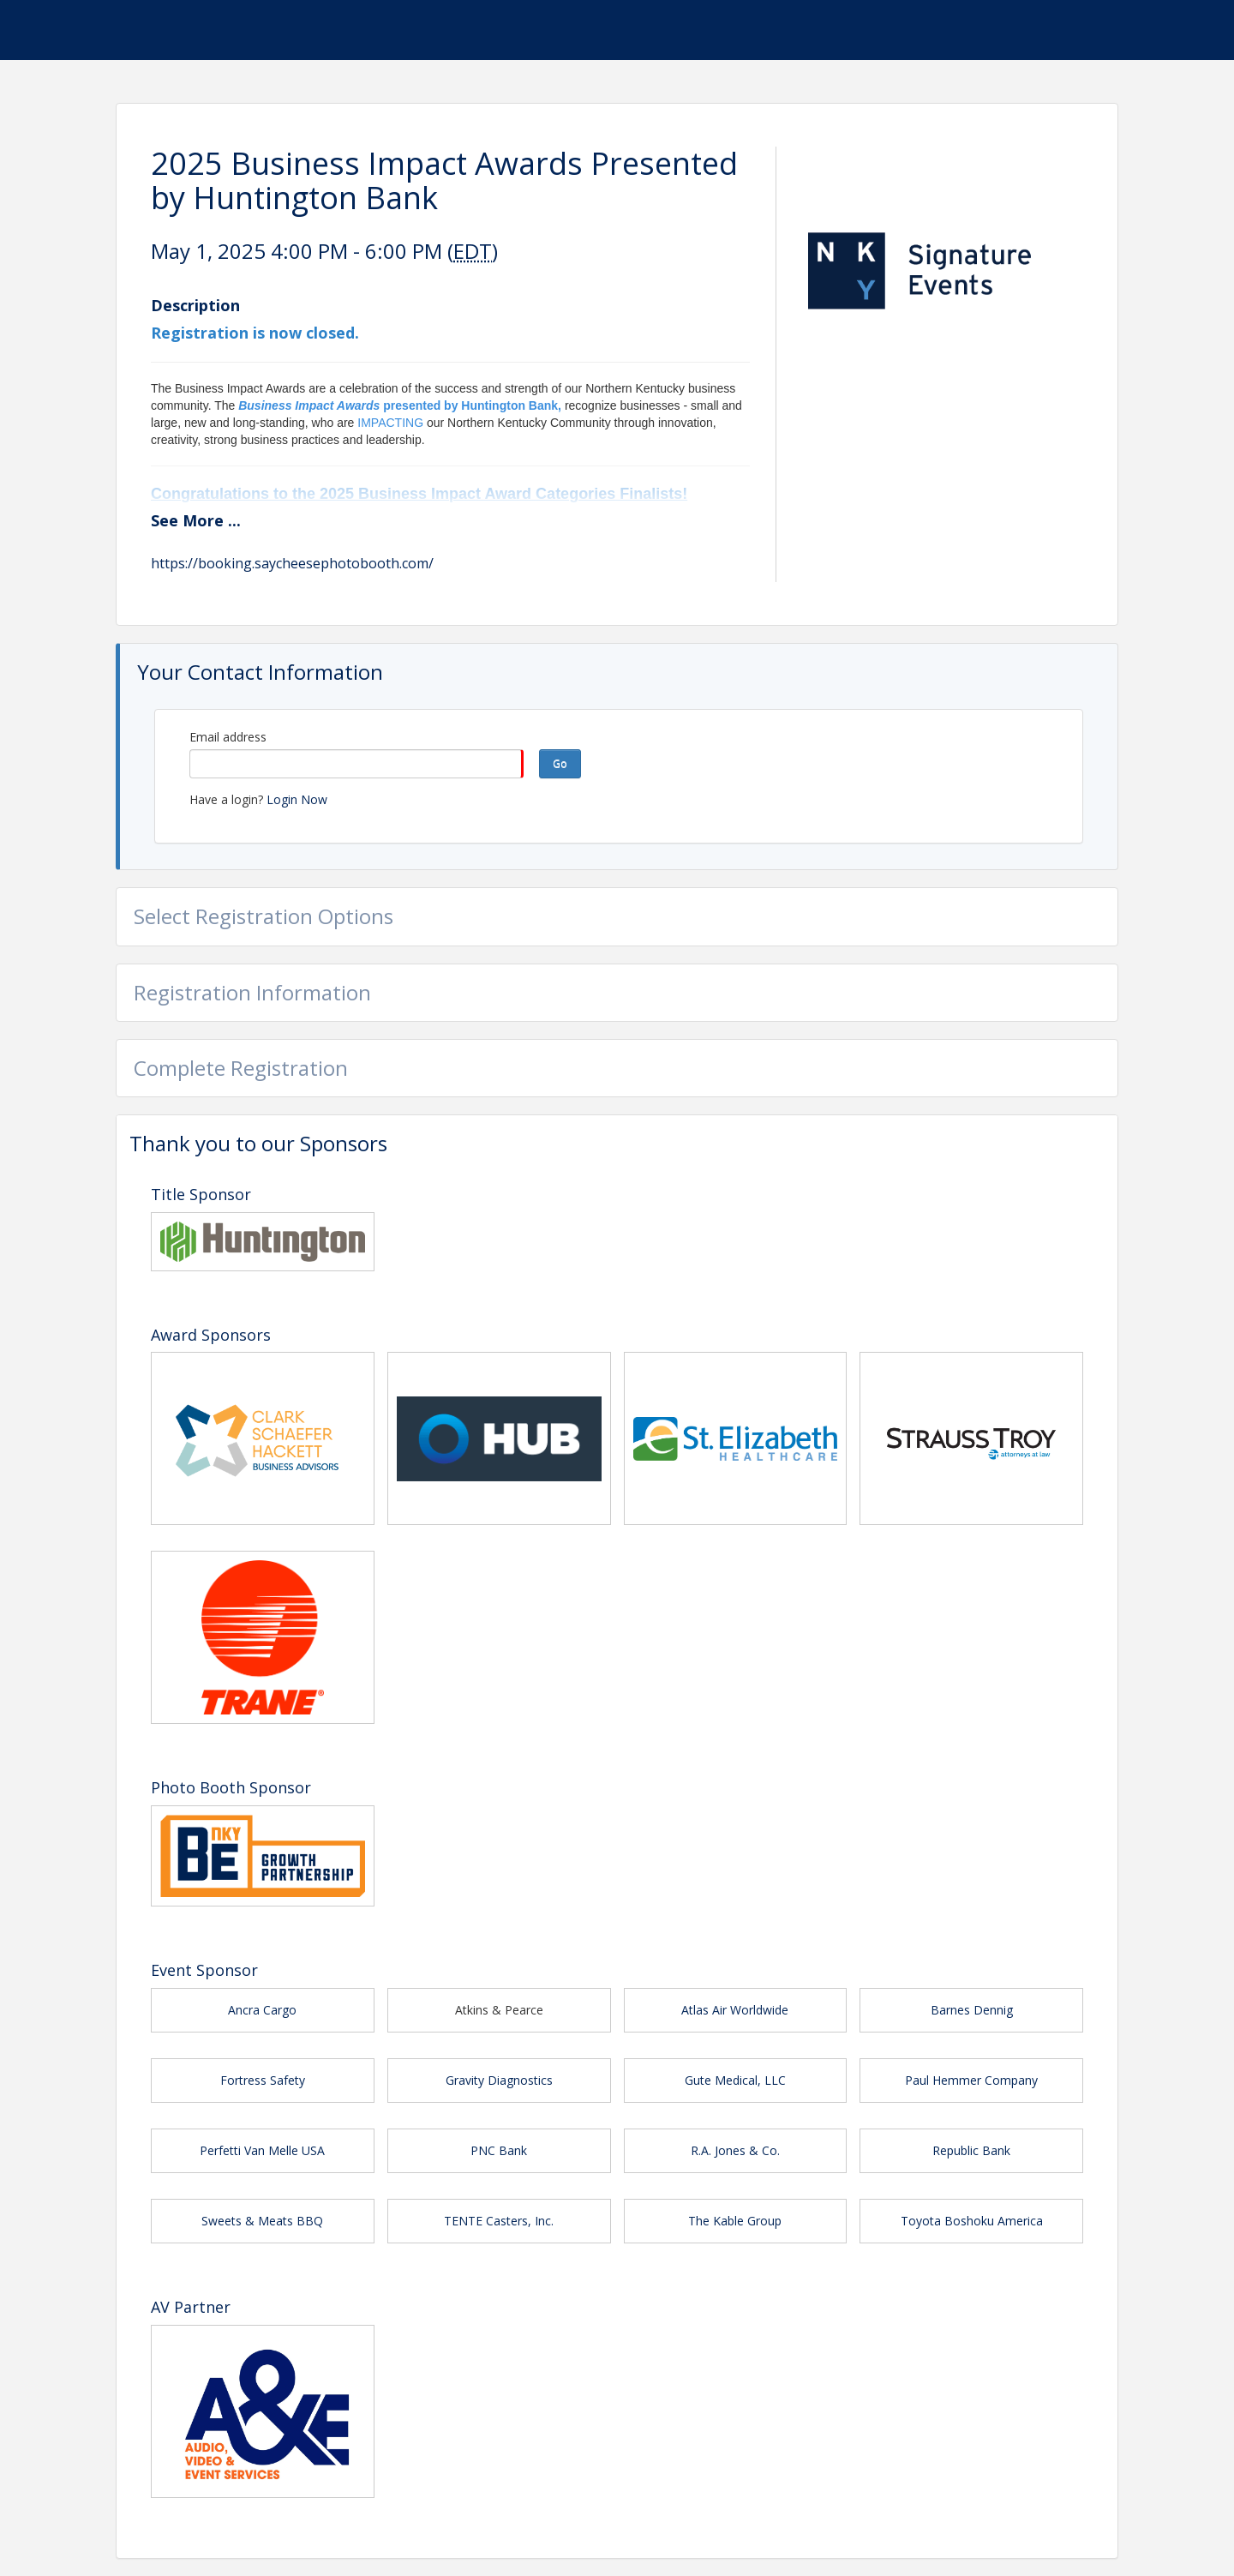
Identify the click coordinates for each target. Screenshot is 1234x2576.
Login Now (297, 799)
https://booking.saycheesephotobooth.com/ (292, 563)
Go (560, 763)
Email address (228, 737)
